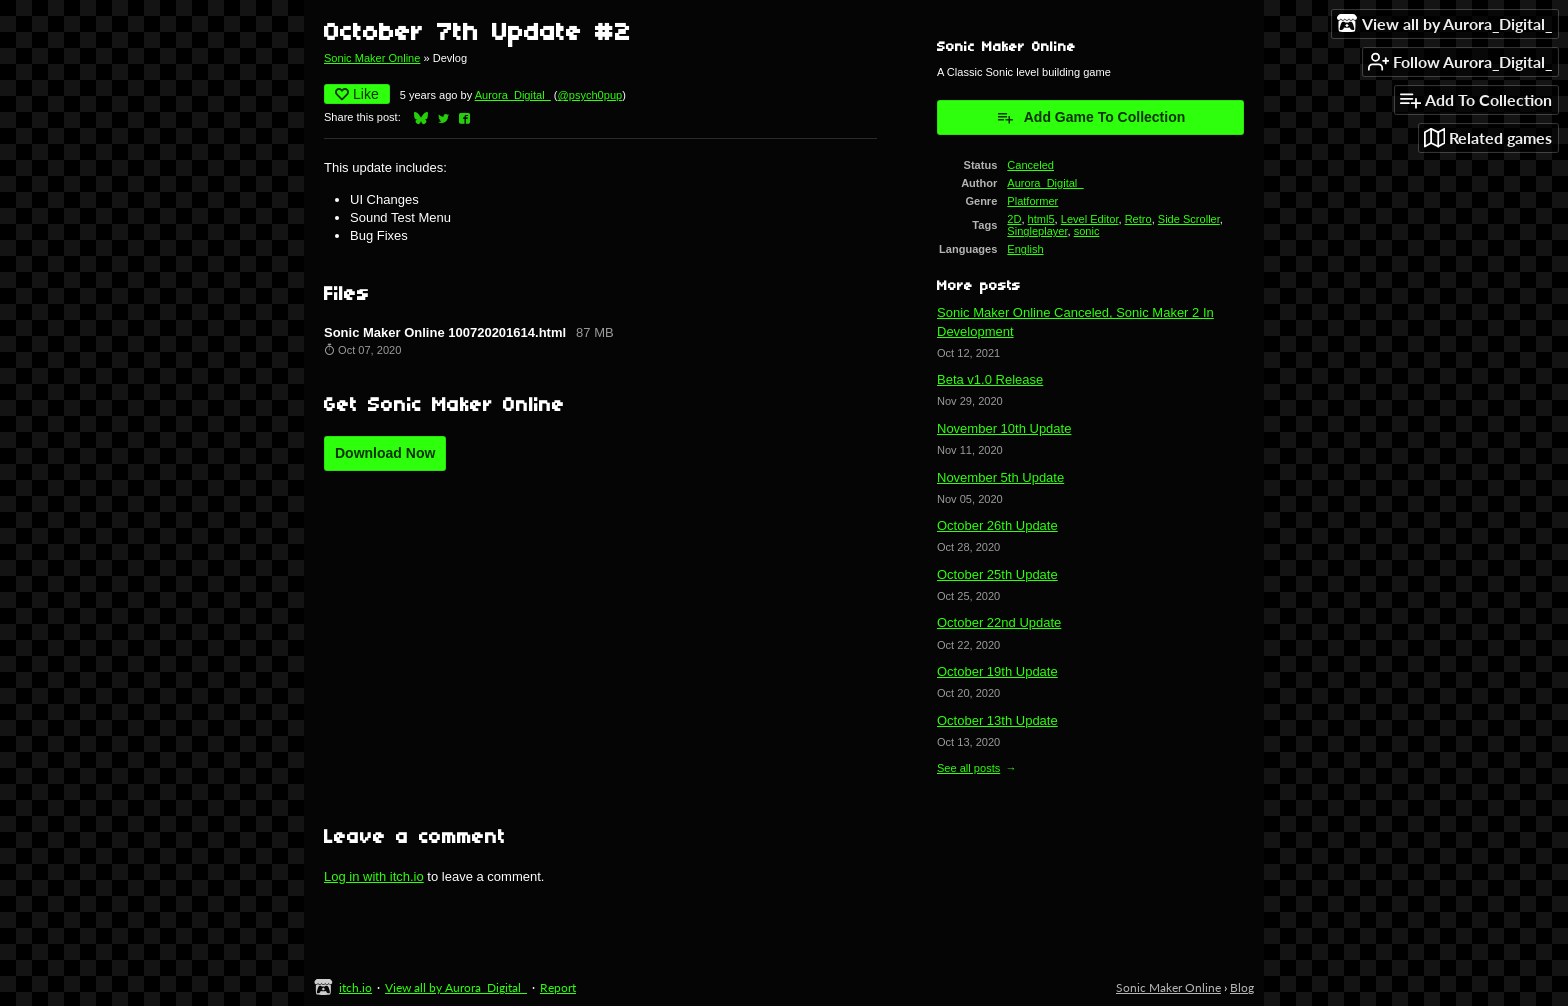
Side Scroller (1189, 219)
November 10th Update (1004, 428)
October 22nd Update (999, 622)
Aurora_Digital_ (513, 95)
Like (357, 94)
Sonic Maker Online (372, 58)
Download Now (385, 453)
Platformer (1032, 201)
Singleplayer (1037, 231)
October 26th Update (997, 525)
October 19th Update (997, 671)
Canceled (1030, 165)
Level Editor (1090, 219)
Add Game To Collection (1091, 117)
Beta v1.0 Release (990, 379)
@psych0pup (590, 95)
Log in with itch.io (374, 876)
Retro (1138, 219)
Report (558, 987)
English (1025, 249)
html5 (1041, 219)
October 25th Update (997, 574)
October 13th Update (997, 720)
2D (1014, 219)
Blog (1242, 987)
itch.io (355, 987)
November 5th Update (1000, 477)
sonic (1087, 231)
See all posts (968, 768)
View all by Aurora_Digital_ (456, 987)
